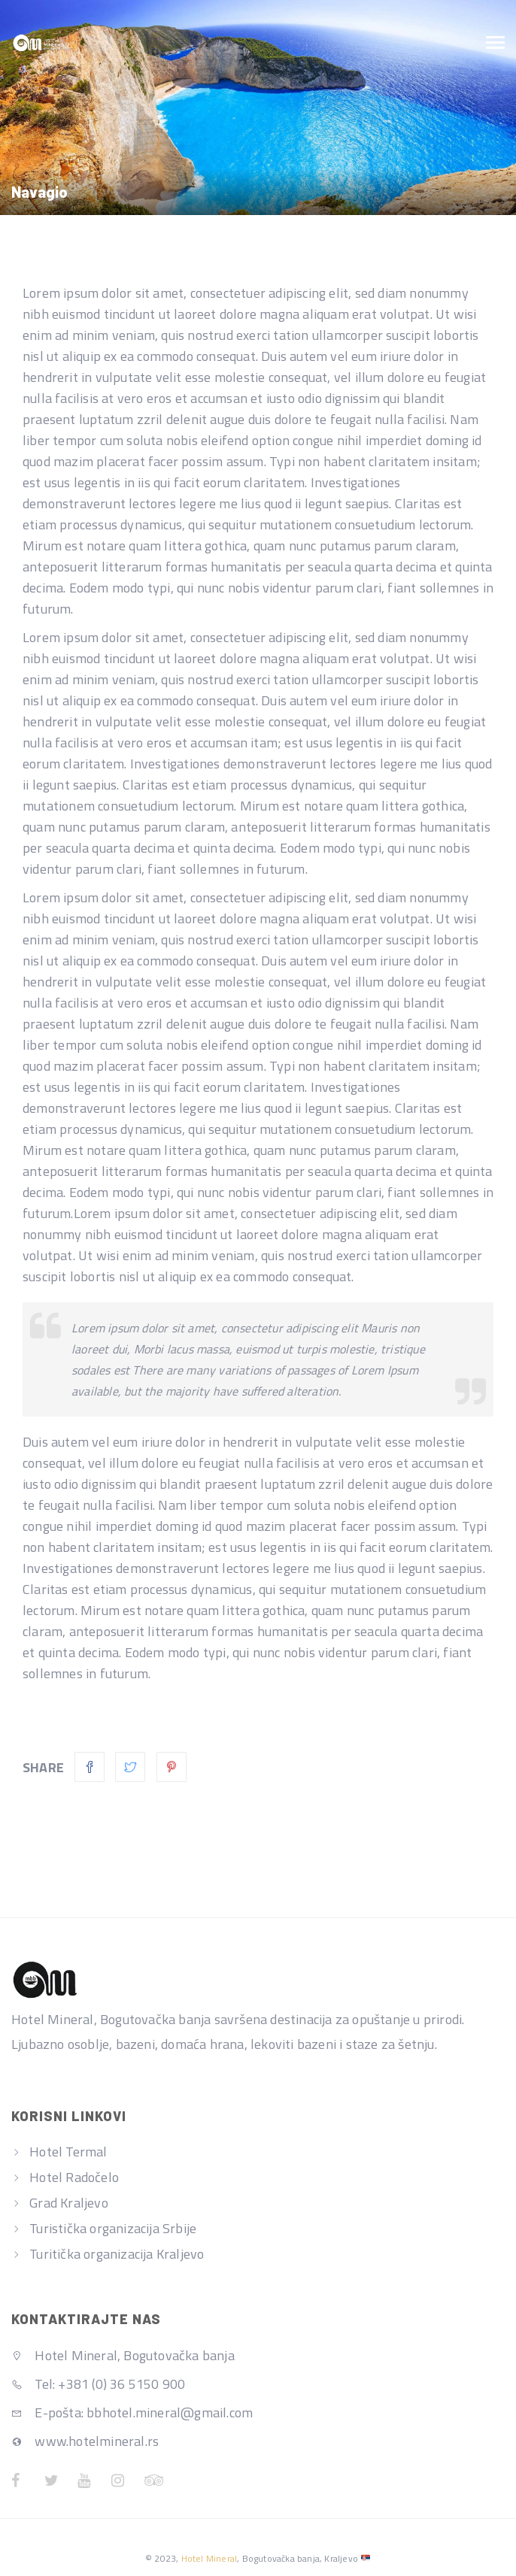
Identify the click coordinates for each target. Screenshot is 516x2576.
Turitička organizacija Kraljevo (116, 2254)
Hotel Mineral (209, 2558)
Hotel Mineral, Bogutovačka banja (123, 2355)
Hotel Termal (68, 2151)
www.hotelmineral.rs (85, 2441)
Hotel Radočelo (74, 2177)
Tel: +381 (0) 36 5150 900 (98, 2384)
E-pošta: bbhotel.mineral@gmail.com (132, 2412)
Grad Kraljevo (68, 2203)
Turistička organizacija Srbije (112, 2228)
